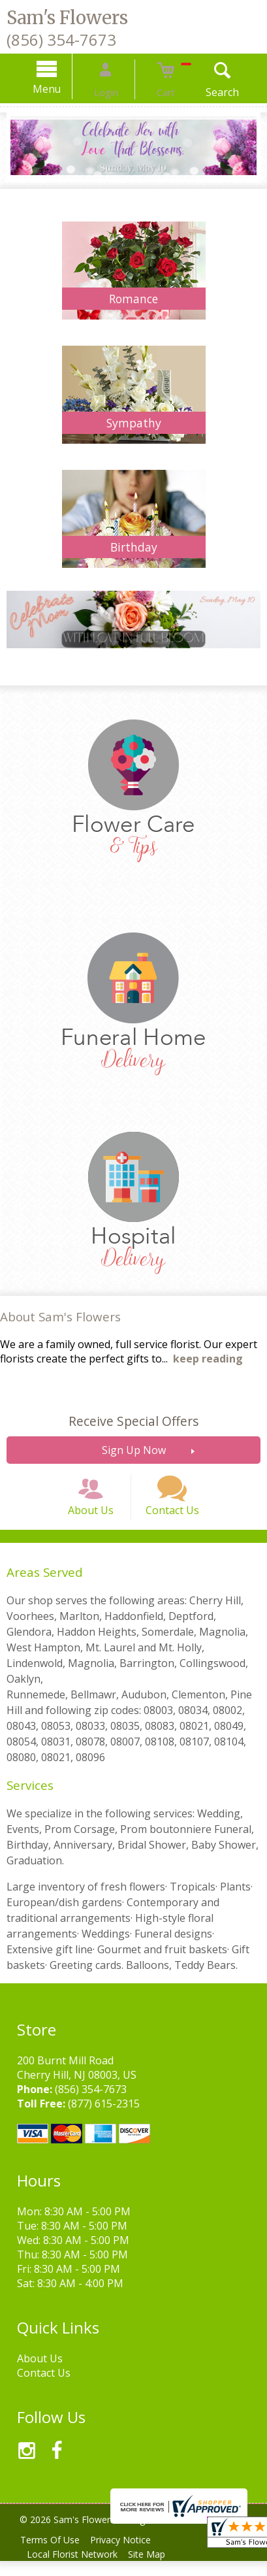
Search (206, 92)
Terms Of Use (52, 2555)
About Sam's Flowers (60, 1316)
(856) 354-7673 (61, 39)
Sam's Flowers (67, 18)
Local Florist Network (74, 2569)
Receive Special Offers (133, 1421)
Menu (62, 89)
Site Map (154, 2569)
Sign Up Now (134, 1450)
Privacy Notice (128, 2555)
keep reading (208, 1358)
